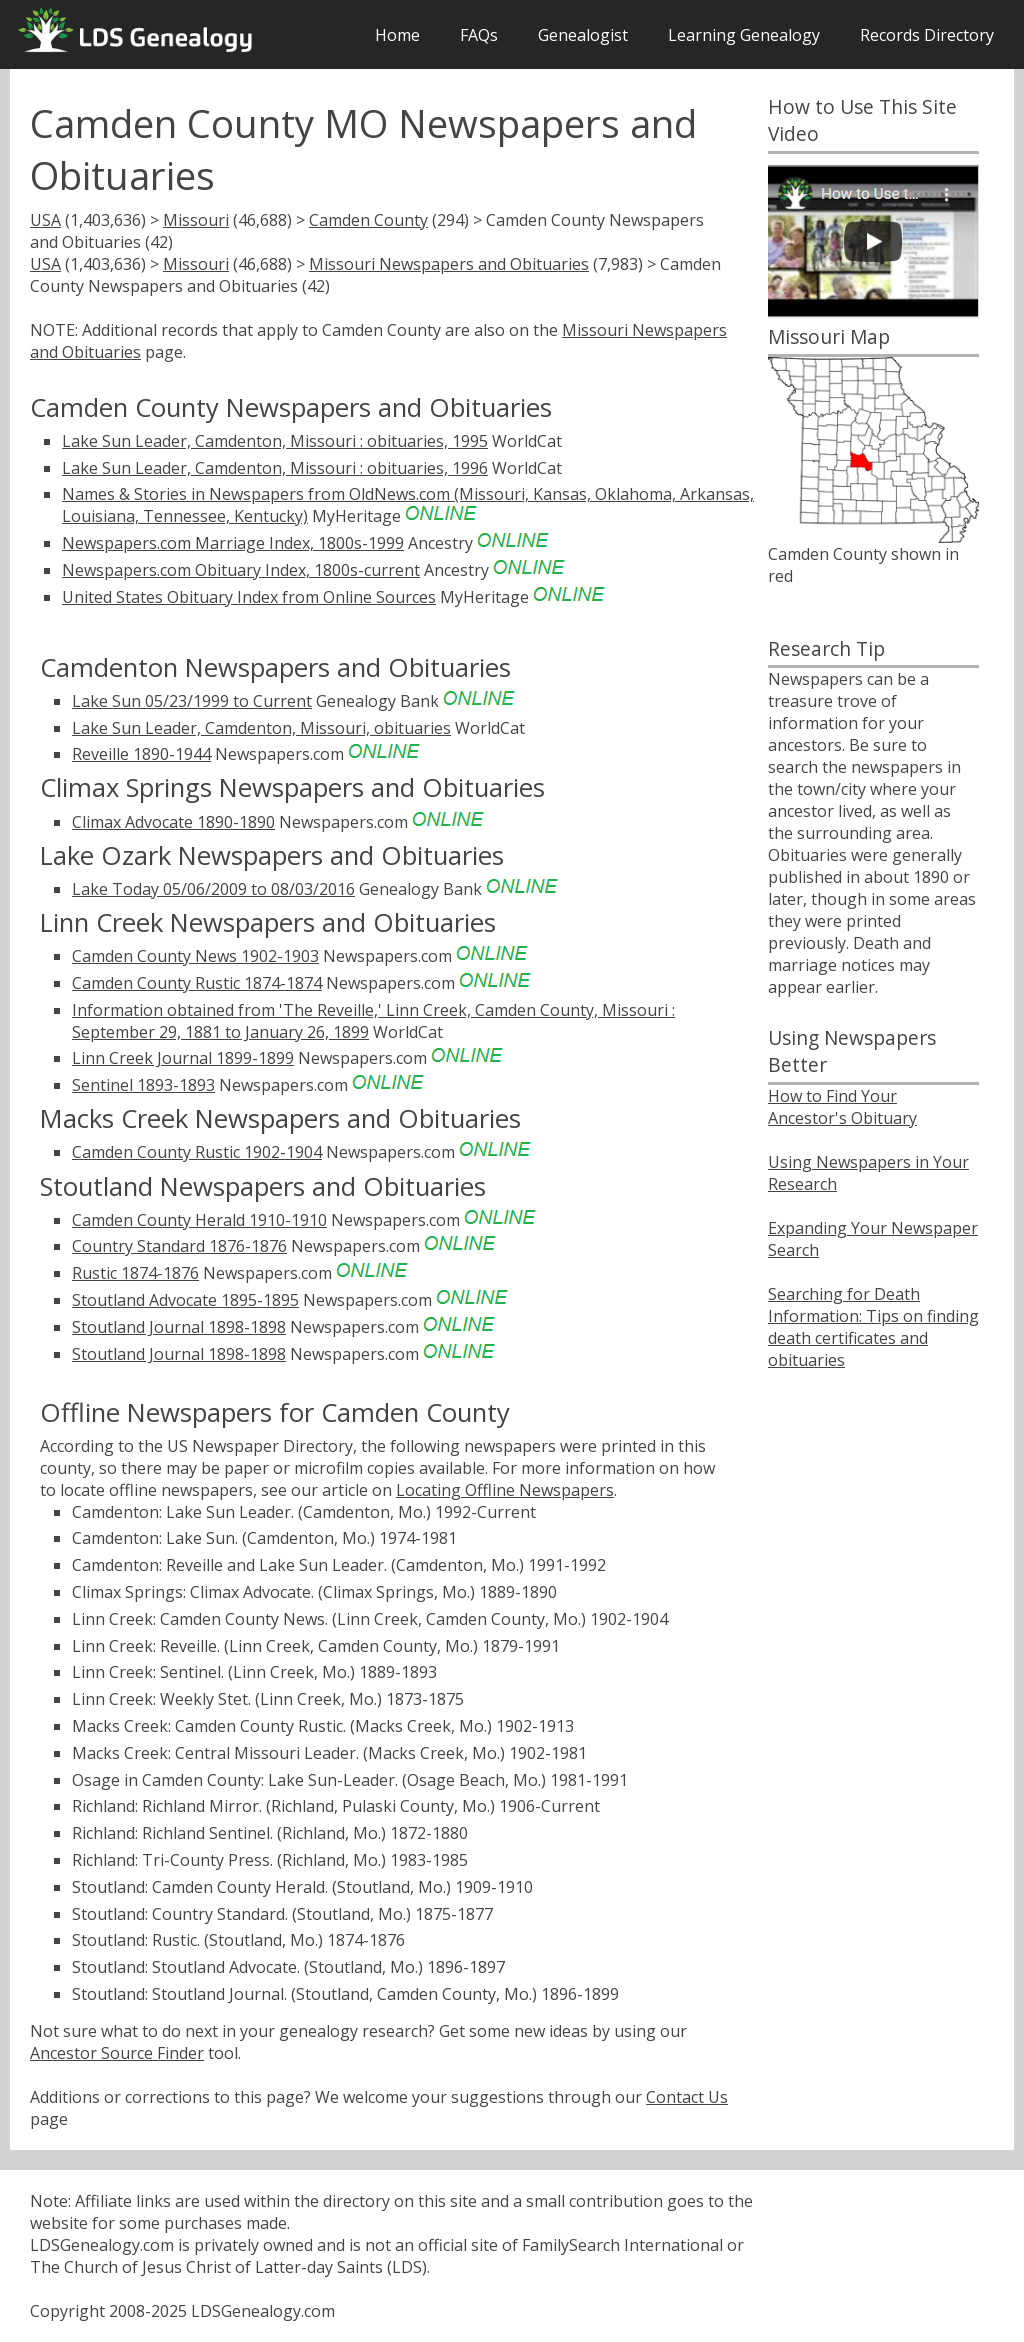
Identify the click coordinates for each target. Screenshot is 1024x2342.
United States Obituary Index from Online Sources (249, 597)
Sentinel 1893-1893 (143, 1085)
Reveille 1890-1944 (141, 754)
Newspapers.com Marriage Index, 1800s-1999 (233, 543)
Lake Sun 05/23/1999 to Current (192, 701)
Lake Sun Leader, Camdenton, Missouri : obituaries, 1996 (275, 468)
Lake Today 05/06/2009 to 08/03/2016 (213, 889)
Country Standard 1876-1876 (179, 1246)
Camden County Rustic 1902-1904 (197, 1152)
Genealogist (583, 35)
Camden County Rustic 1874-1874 (197, 983)
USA (45, 220)
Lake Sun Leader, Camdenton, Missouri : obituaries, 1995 (275, 441)
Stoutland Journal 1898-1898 (179, 1327)
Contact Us (687, 2097)
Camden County (368, 220)
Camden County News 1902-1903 (195, 956)
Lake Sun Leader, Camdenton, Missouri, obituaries (261, 728)
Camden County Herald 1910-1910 (199, 1220)
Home (397, 35)
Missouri (196, 220)
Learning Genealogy (744, 35)
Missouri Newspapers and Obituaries (449, 264)
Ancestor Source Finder (117, 2053)
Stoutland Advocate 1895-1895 (185, 1300)
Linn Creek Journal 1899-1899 (183, 1058)
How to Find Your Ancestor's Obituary (842, 1107)
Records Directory (927, 35)
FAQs (479, 35)
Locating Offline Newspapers (505, 1490)
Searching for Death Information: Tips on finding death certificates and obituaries (873, 1327)
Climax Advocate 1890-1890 (173, 822)
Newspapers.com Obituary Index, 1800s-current (241, 570)
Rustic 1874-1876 (135, 1273)
